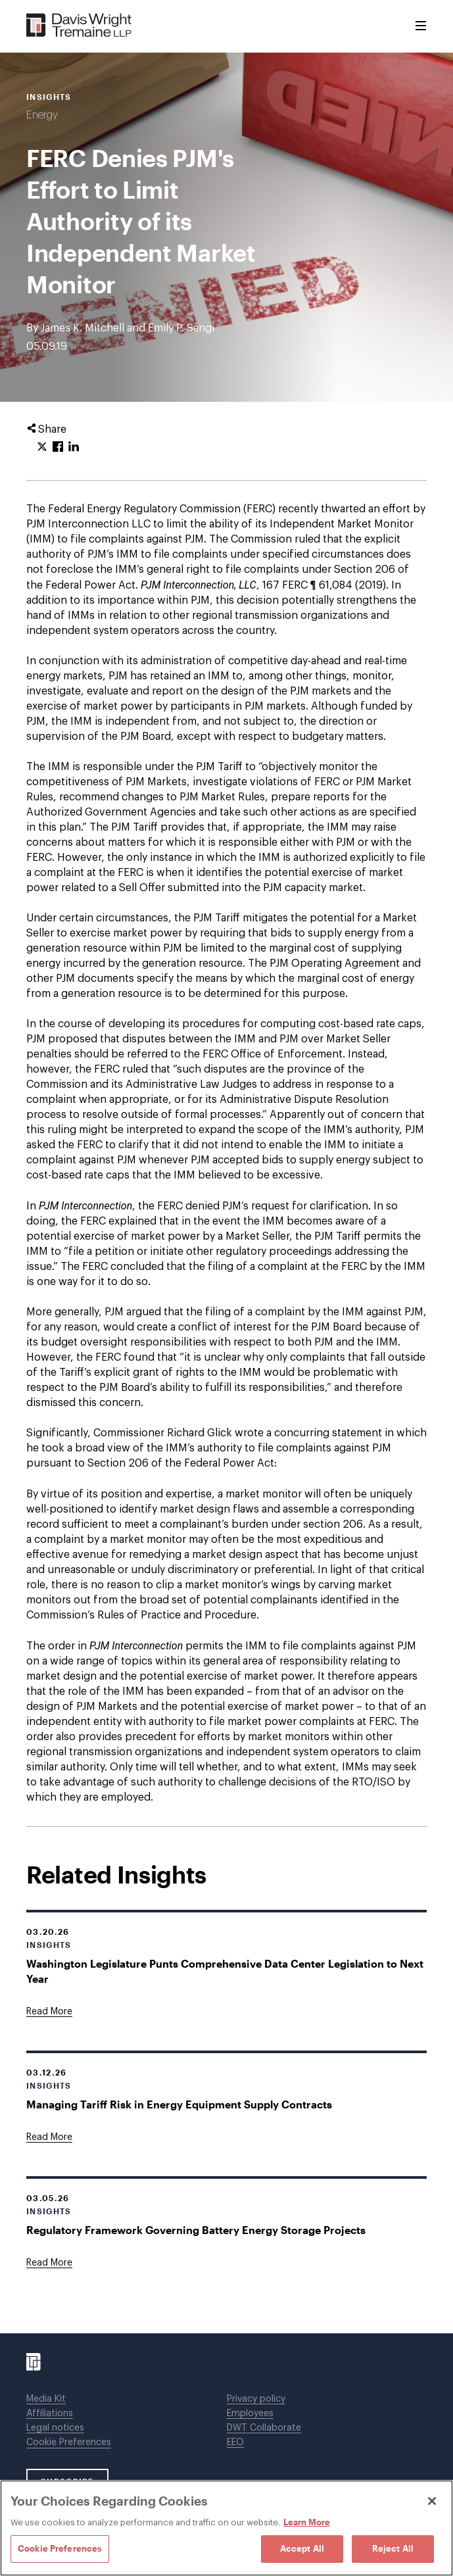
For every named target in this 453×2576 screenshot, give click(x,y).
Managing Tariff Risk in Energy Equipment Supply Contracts (179, 2104)
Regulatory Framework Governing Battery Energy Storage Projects (196, 2230)
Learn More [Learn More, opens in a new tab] (306, 2522)
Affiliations (49, 2413)
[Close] (431, 2501)
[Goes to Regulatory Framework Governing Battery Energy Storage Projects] (49, 2263)
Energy (42, 115)
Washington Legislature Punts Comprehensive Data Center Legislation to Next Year (224, 1971)
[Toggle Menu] (421, 26)
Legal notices (55, 2428)
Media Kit (46, 2399)
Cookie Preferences (68, 2442)
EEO (235, 2442)
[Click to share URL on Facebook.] (58, 447)
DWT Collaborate (264, 2428)
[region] (226, 2528)
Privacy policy (256, 2399)
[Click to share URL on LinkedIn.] (73, 447)
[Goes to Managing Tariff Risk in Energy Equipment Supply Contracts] (49, 2137)
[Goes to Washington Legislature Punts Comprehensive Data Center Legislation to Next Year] (49, 2012)
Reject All (393, 2548)
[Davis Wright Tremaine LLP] (79, 26)
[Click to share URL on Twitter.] (42, 447)
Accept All (302, 2548)
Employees (250, 2413)
